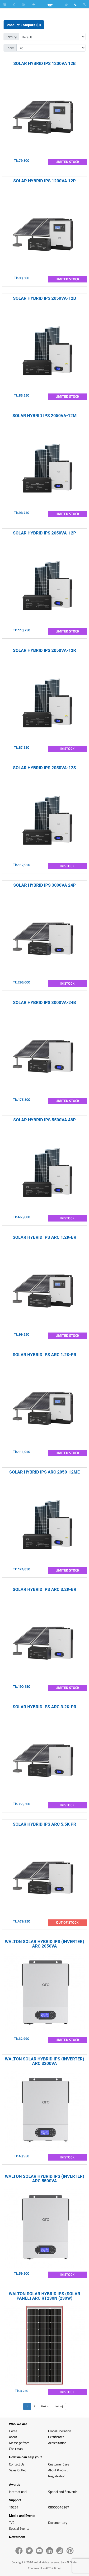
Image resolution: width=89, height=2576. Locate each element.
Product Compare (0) (24, 25)
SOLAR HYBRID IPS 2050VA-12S (44, 767)
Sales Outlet (17, 2470)
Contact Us (16, 2464)
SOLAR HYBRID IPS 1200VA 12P (44, 180)
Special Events (19, 2528)
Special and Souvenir (62, 2491)
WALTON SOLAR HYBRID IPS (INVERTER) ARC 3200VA (44, 2061)
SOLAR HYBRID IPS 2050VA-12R (44, 650)
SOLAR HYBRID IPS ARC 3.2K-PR (44, 1706)
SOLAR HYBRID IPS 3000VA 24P (44, 885)
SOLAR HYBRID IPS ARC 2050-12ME (44, 1472)
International (18, 2491)
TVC (11, 2522)
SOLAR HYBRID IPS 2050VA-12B (44, 298)
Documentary (57, 2522)
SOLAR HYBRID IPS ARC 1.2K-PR (44, 1354)
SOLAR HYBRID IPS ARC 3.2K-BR (44, 1589)
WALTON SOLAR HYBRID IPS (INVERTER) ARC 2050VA (44, 1943)
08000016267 (58, 2507)
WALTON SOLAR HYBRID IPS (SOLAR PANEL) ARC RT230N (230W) (44, 2296)
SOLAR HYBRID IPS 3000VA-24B (44, 1002)
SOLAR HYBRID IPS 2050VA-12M (45, 415)
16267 (14, 2507)
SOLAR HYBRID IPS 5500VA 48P (44, 1119)
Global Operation (59, 2430)
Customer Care (58, 2464)
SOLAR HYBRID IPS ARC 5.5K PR (44, 1824)
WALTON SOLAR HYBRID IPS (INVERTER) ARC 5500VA (44, 2178)
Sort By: (11, 36)
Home (13, 2430)
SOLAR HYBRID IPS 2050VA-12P (44, 532)
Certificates (56, 2436)
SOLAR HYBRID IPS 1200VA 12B (44, 63)
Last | (59, 2406)
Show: (10, 47)
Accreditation (57, 2442)
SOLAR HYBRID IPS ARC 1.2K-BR (44, 1237)
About (13, 2436)
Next (45, 2406)
